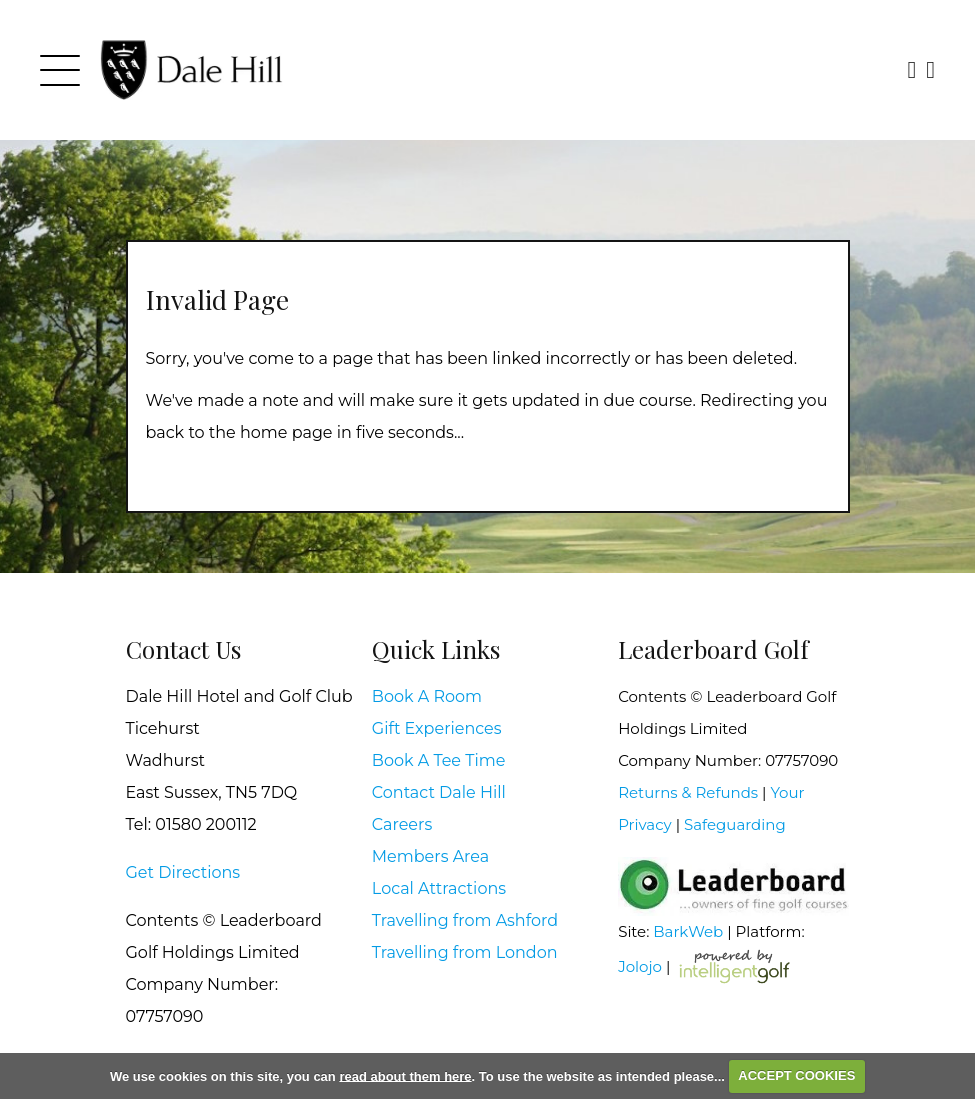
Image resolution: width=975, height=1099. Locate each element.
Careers (402, 824)
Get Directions (183, 872)
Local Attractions (439, 888)
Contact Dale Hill (439, 792)
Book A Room (427, 696)
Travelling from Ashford (465, 920)
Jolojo (640, 965)
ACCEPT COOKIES (796, 1075)
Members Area (430, 856)
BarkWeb (688, 931)
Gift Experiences (437, 728)
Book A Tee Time (439, 760)
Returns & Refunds (688, 792)
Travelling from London (465, 952)
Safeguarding (735, 824)
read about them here (405, 1075)
